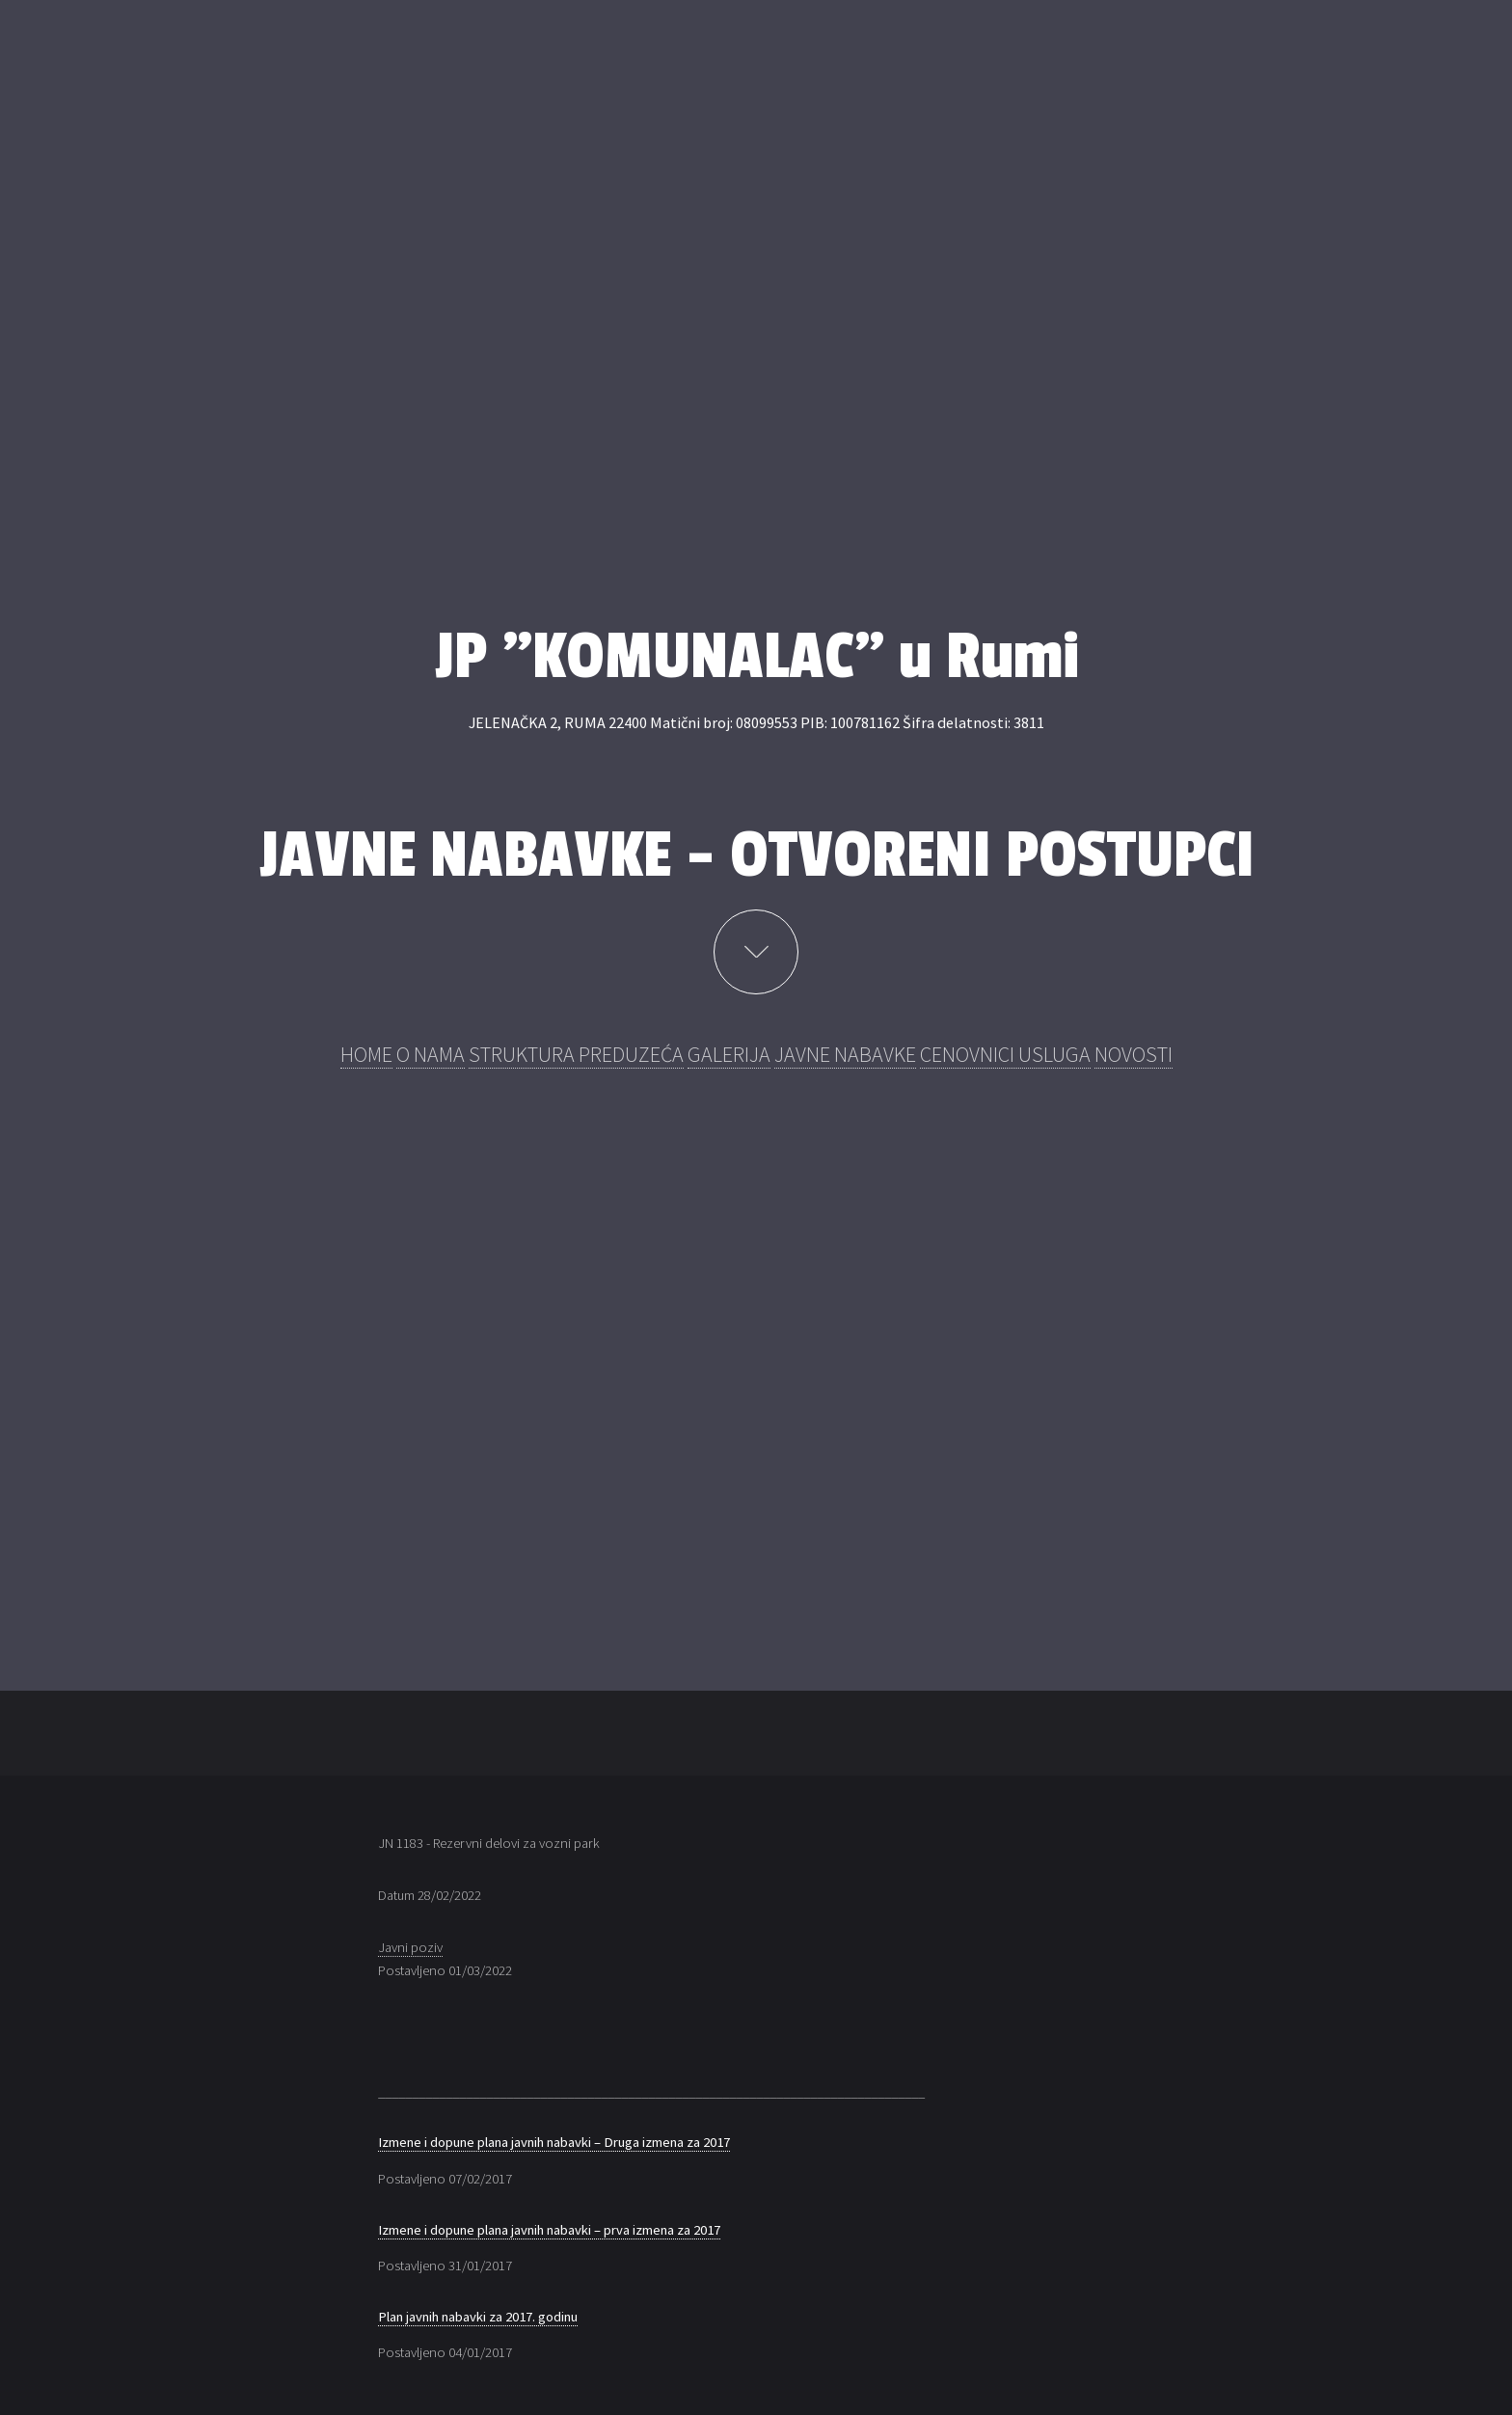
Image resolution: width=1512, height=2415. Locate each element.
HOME (366, 1054)
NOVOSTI (1133, 1054)
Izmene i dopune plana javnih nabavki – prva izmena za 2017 (549, 2230)
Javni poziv (410, 1947)
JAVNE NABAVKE (845, 1054)
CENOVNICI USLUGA (1005, 1054)
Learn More (756, 951)
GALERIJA (729, 1054)
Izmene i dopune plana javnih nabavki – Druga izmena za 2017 (554, 2142)
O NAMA (430, 1054)
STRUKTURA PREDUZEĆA (576, 1054)
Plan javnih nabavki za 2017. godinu (478, 2316)
